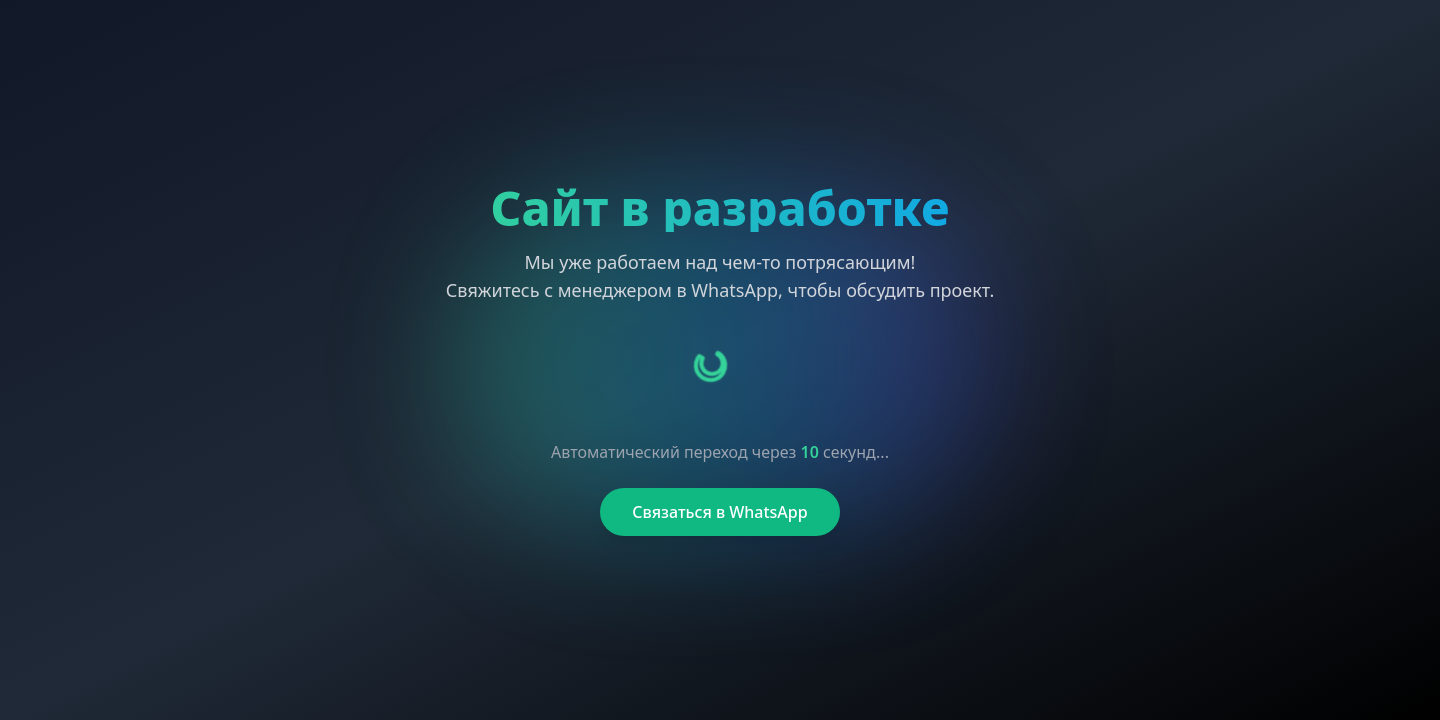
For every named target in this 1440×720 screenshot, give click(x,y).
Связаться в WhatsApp (719, 512)
